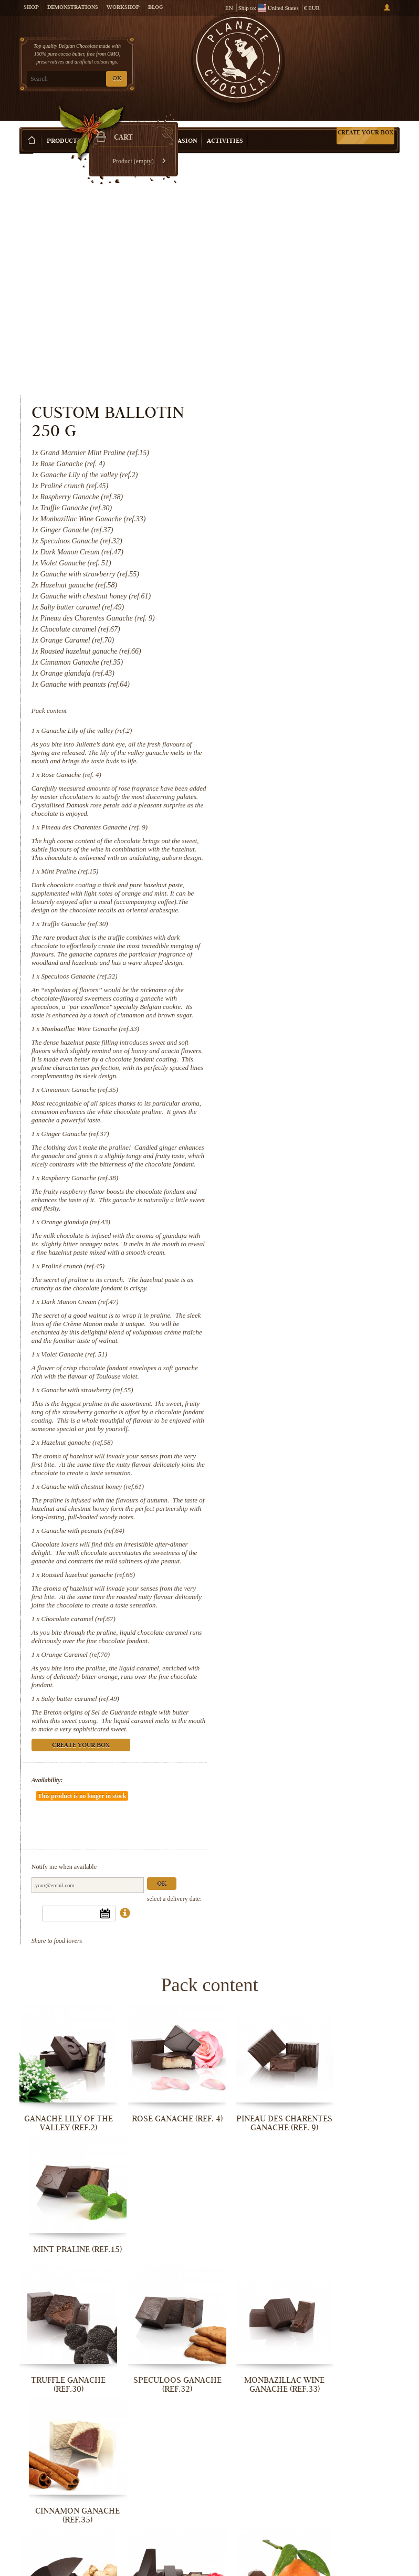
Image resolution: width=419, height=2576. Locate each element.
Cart (360, 53)
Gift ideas (108, 125)
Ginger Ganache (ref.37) (294, 941)
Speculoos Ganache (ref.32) (298, 767)
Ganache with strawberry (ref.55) (306, 1223)
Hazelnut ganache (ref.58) (295, 1284)
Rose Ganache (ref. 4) (290, 540)
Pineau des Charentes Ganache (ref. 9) (313, 593)
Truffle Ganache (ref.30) (293, 706)
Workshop (123, 8)
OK (116, 79)
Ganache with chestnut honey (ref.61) (311, 1336)
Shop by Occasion (166, 125)
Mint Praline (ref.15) (288, 645)
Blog (155, 8)
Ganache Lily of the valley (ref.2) (305, 488)
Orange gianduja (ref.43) (294, 1038)
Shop (31, 8)
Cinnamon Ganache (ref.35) (298, 897)
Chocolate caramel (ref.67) (297, 1494)
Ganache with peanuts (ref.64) (301, 1389)
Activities (225, 125)
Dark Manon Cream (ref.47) (298, 1126)
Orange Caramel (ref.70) (294, 1538)
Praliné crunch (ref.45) (291, 1091)
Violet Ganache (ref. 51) (293, 1187)
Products (64, 125)
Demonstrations (72, 8)
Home (26, 144)
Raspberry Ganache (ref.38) (298, 994)
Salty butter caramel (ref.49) (299, 1582)
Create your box (365, 116)
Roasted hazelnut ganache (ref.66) (307, 1441)
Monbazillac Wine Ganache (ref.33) (309, 828)
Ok (380, 1740)
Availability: (265, 1663)
